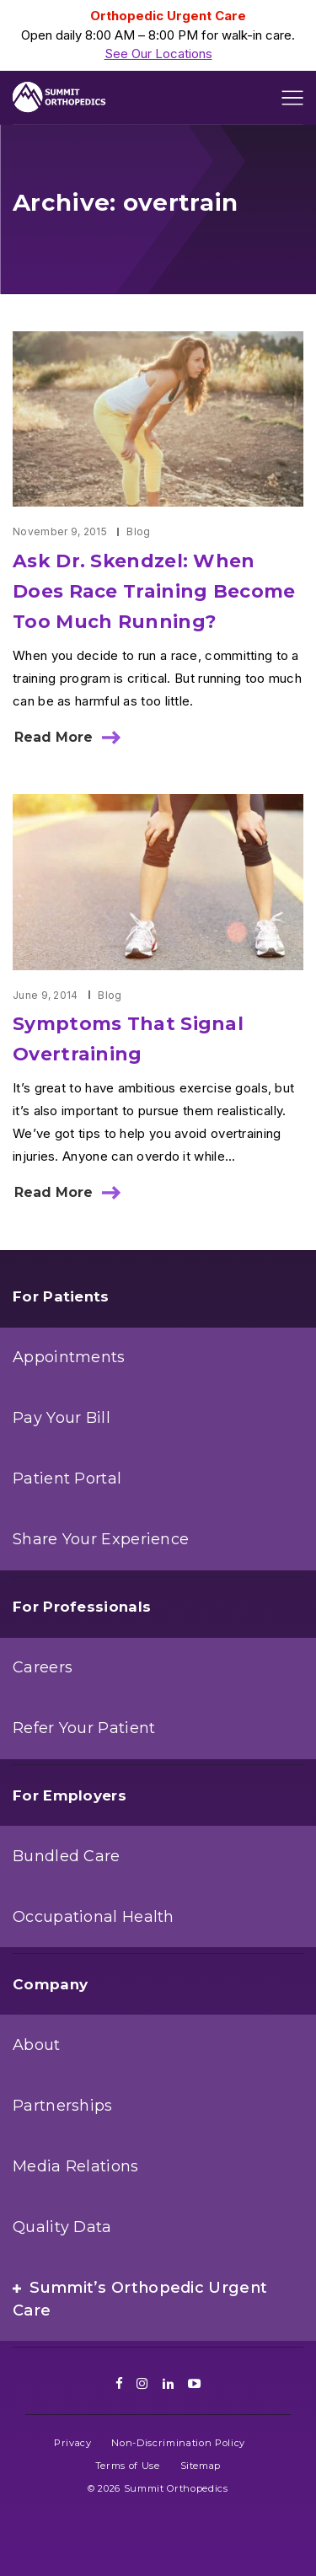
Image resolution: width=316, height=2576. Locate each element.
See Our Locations (158, 54)
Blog (138, 531)
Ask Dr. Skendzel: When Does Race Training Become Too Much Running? (154, 591)
